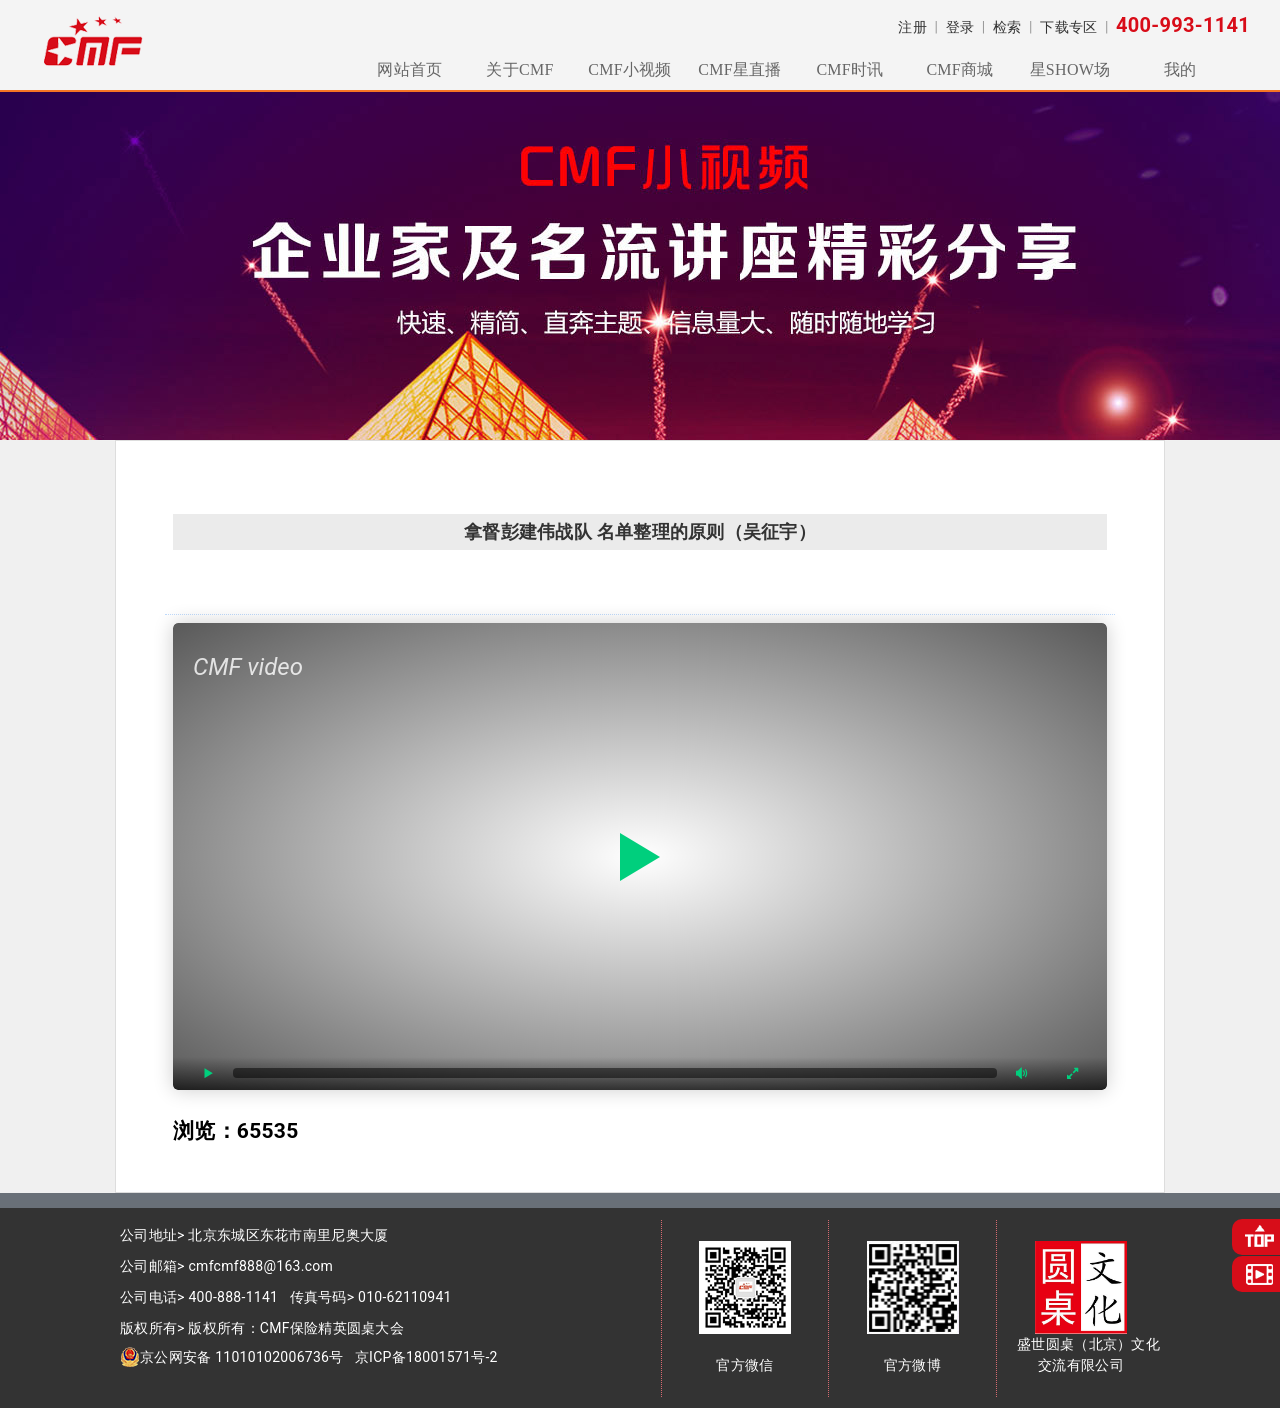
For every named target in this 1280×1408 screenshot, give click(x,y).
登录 (960, 27)
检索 (1007, 27)
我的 (1180, 69)
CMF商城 (959, 69)
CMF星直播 (739, 69)
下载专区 (1068, 27)
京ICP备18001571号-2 (426, 1357)
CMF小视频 (629, 69)
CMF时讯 (849, 69)
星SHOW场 (1070, 69)
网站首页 (409, 69)
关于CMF (519, 69)
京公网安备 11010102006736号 (232, 1357)
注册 (912, 27)
